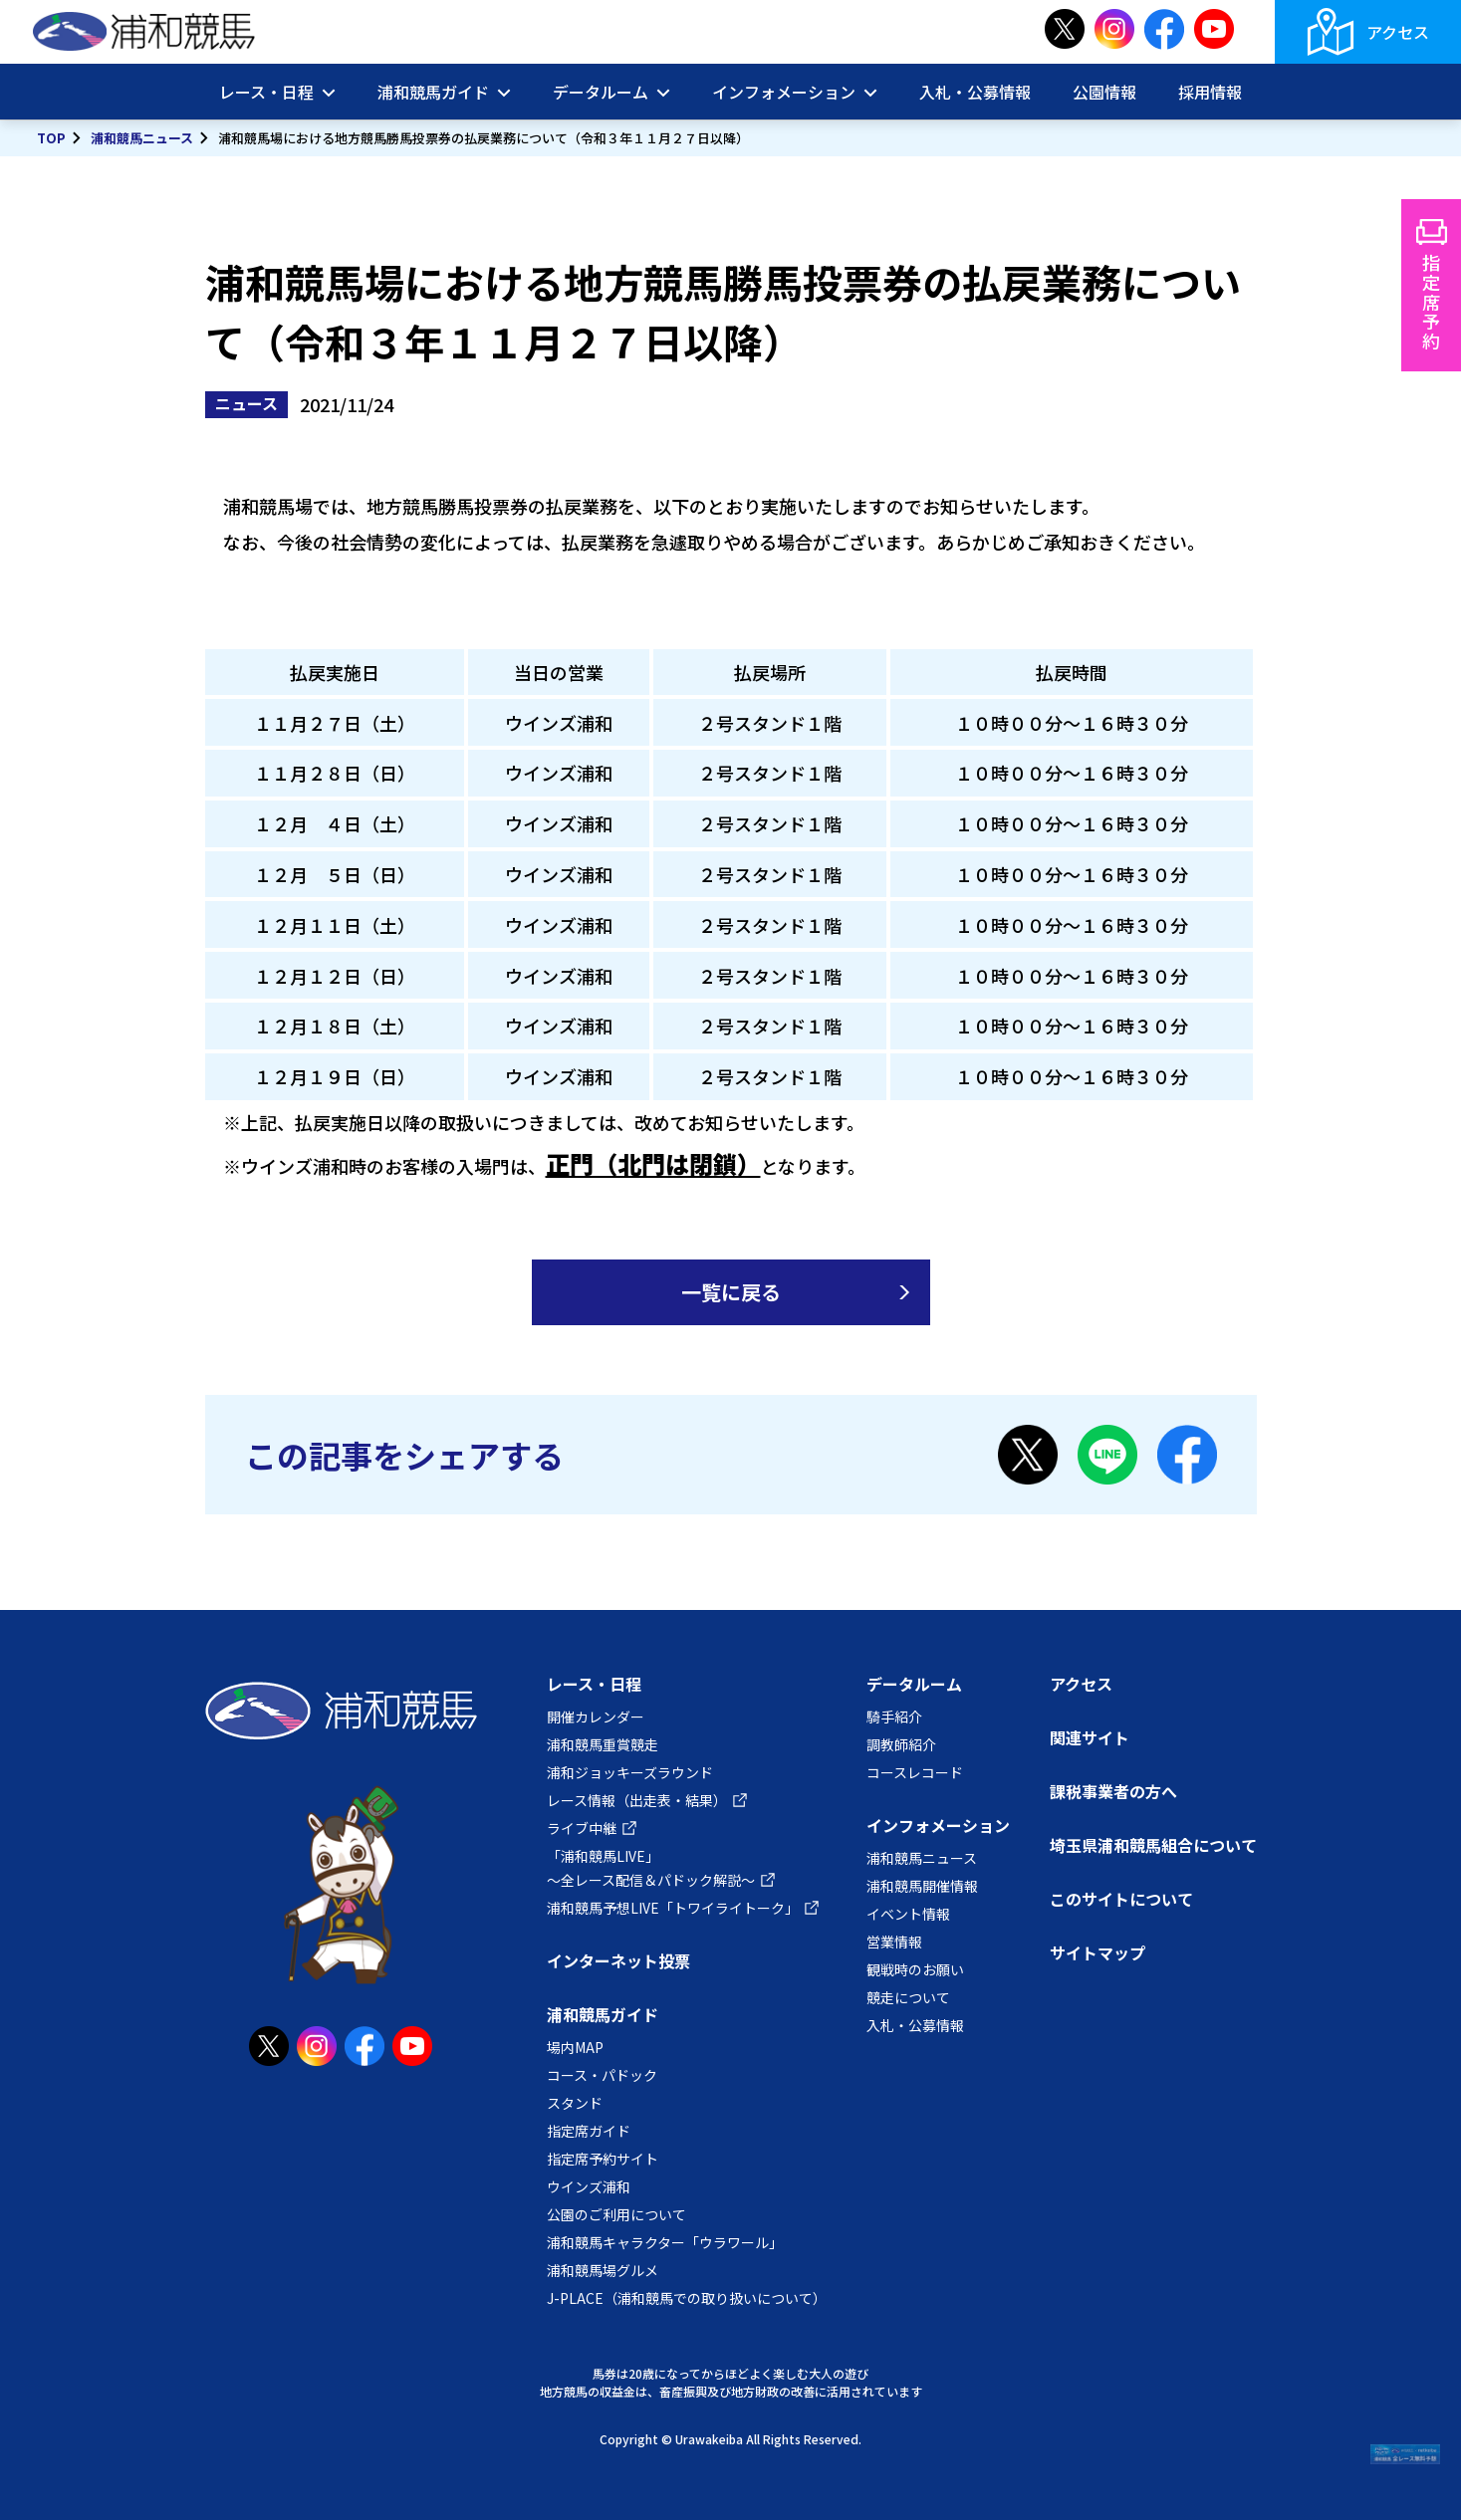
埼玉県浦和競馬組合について (1153, 1845)
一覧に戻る (731, 1291)
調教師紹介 (901, 1744)
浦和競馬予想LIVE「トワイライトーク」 (673, 1908)
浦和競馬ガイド (433, 92)
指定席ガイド (588, 2131)
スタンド (575, 2103)
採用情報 (1210, 92)
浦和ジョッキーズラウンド (630, 1772)
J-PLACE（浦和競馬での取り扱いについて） (687, 2298)
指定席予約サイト (602, 2159)
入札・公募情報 (975, 92)
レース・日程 (266, 92)
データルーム (600, 92)
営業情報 (894, 1941)
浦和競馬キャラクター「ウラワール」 (665, 2242)
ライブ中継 (581, 1828)
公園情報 (1104, 92)
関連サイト (1089, 1737)
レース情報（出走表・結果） (637, 1800)
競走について (908, 1997)
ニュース (246, 403)
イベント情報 (908, 1914)
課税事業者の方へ (1113, 1791)
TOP (51, 137)
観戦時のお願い (915, 1969)
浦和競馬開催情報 (922, 1886)
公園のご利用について (616, 2214)
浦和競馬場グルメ (602, 2270)
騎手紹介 (894, 1716)
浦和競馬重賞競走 (602, 1744)
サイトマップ (1097, 1952)
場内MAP (575, 2047)
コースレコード (914, 1772)
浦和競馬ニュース (142, 137)
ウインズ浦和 (588, 2186)
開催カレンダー (595, 1716)
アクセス (1397, 32)
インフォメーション (783, 92)
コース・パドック (602, 2075)
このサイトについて (1121, 1899)
